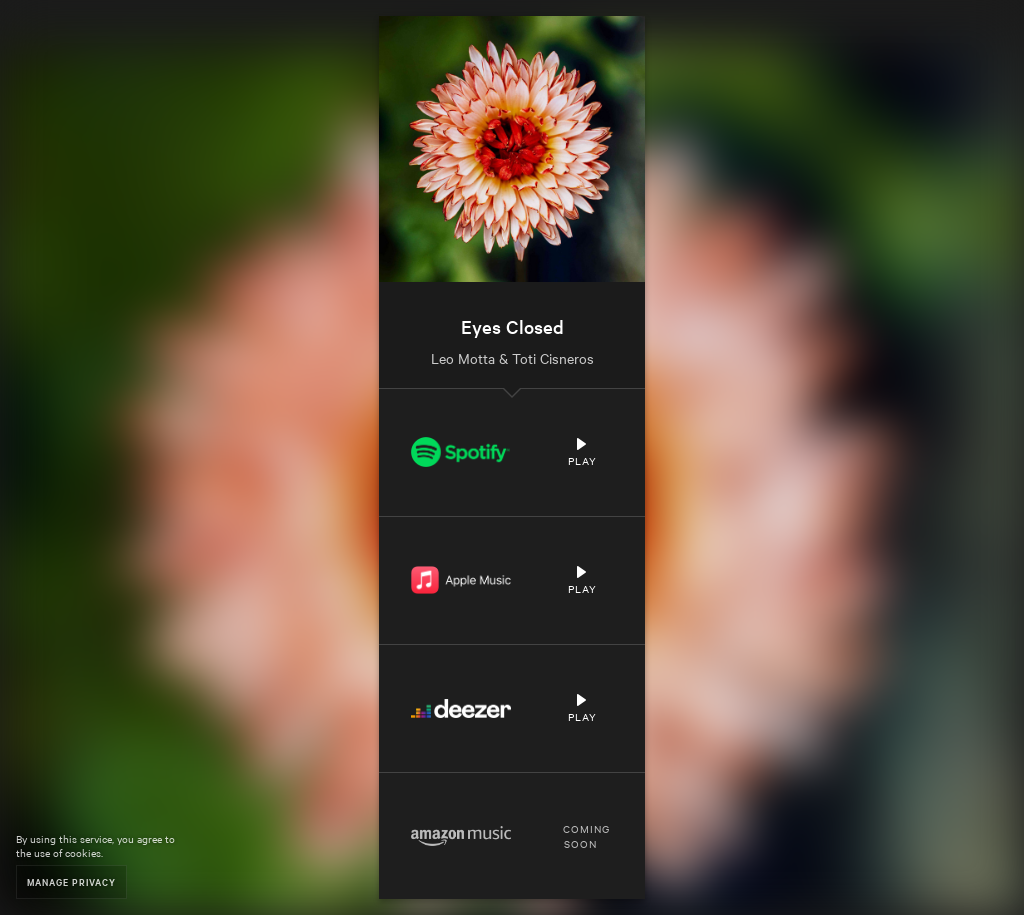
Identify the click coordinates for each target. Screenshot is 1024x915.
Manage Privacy (71, 881)
